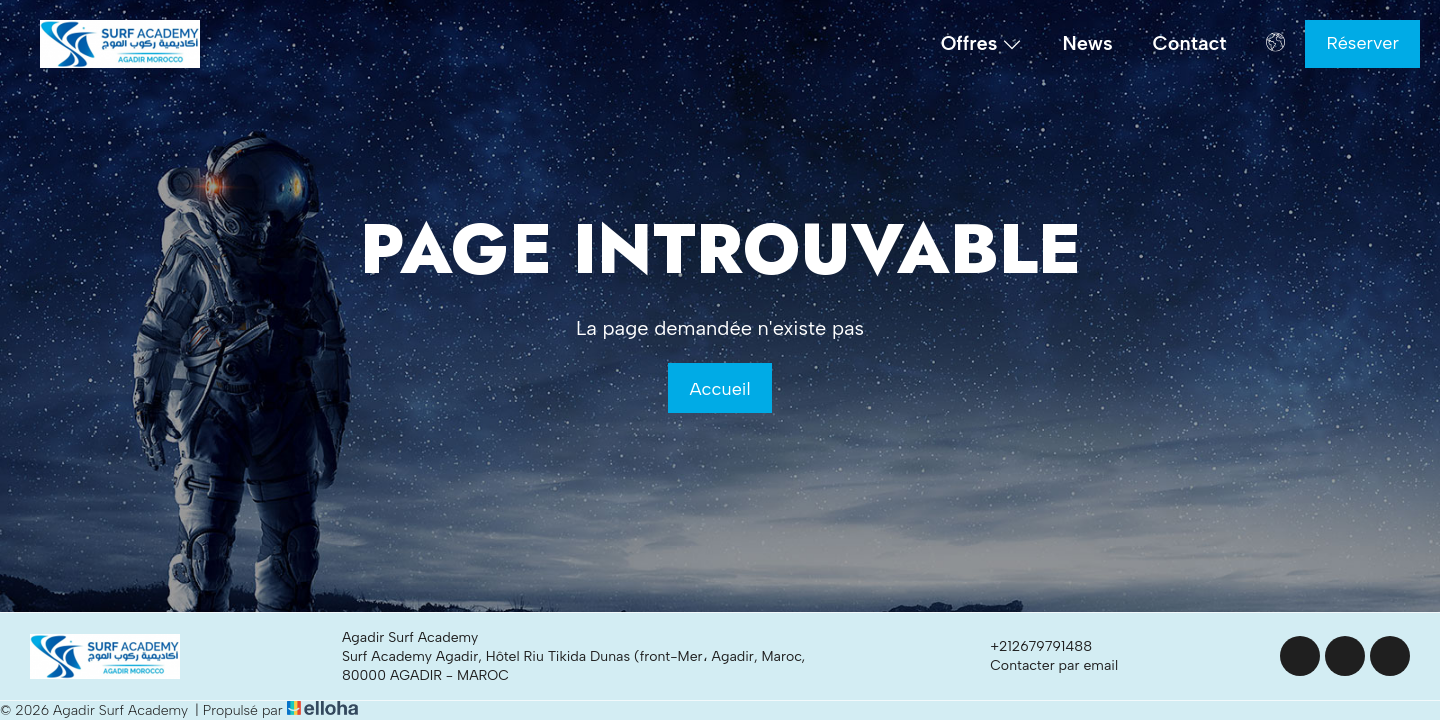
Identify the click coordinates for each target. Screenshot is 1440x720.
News (1087, 43)
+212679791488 (1029, 647)
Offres (982, 44)
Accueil (719, 389)
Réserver (1362, 43)
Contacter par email (1042, 666)
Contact (1190, 43)
